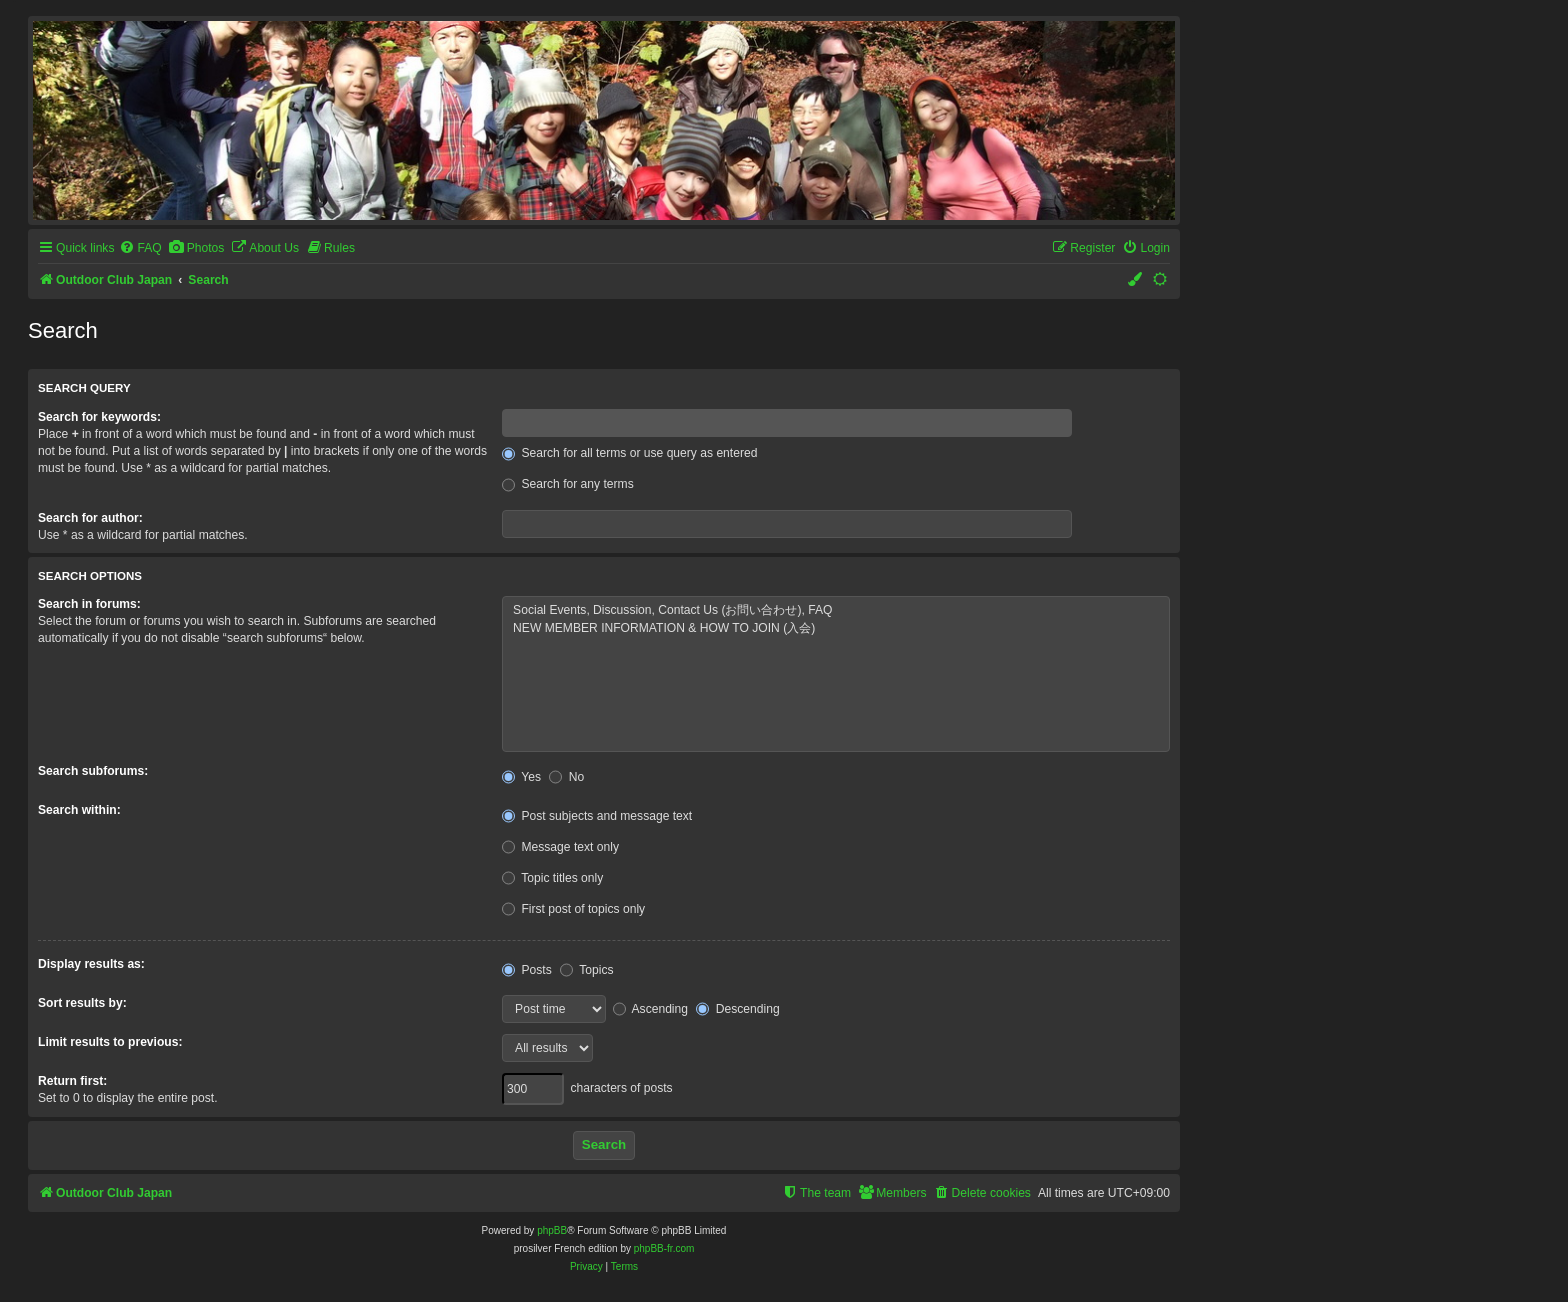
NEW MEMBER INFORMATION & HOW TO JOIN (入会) (836, 629)
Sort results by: (82, 1003)
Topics (586, 970)
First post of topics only (573, 909)
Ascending (650, 1009)
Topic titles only (552, 878)
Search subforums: (93, 771)
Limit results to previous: (110, 1042)
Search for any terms (568, 484)
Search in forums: (89, 604)
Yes (521, 777)
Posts (527, 970)
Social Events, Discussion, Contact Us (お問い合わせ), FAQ (836, 611)
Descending (737, 1009)
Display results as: (91, 964)
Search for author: (90, 518)
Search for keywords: (99, 417)
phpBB (552, 1230)
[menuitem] (140, 248)
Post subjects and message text (597, 816)
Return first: (72, 1081)
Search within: (79, 810)
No (566, 777)
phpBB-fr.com (664, 1248)
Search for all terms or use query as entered (629, 453)
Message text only (560, 847)
